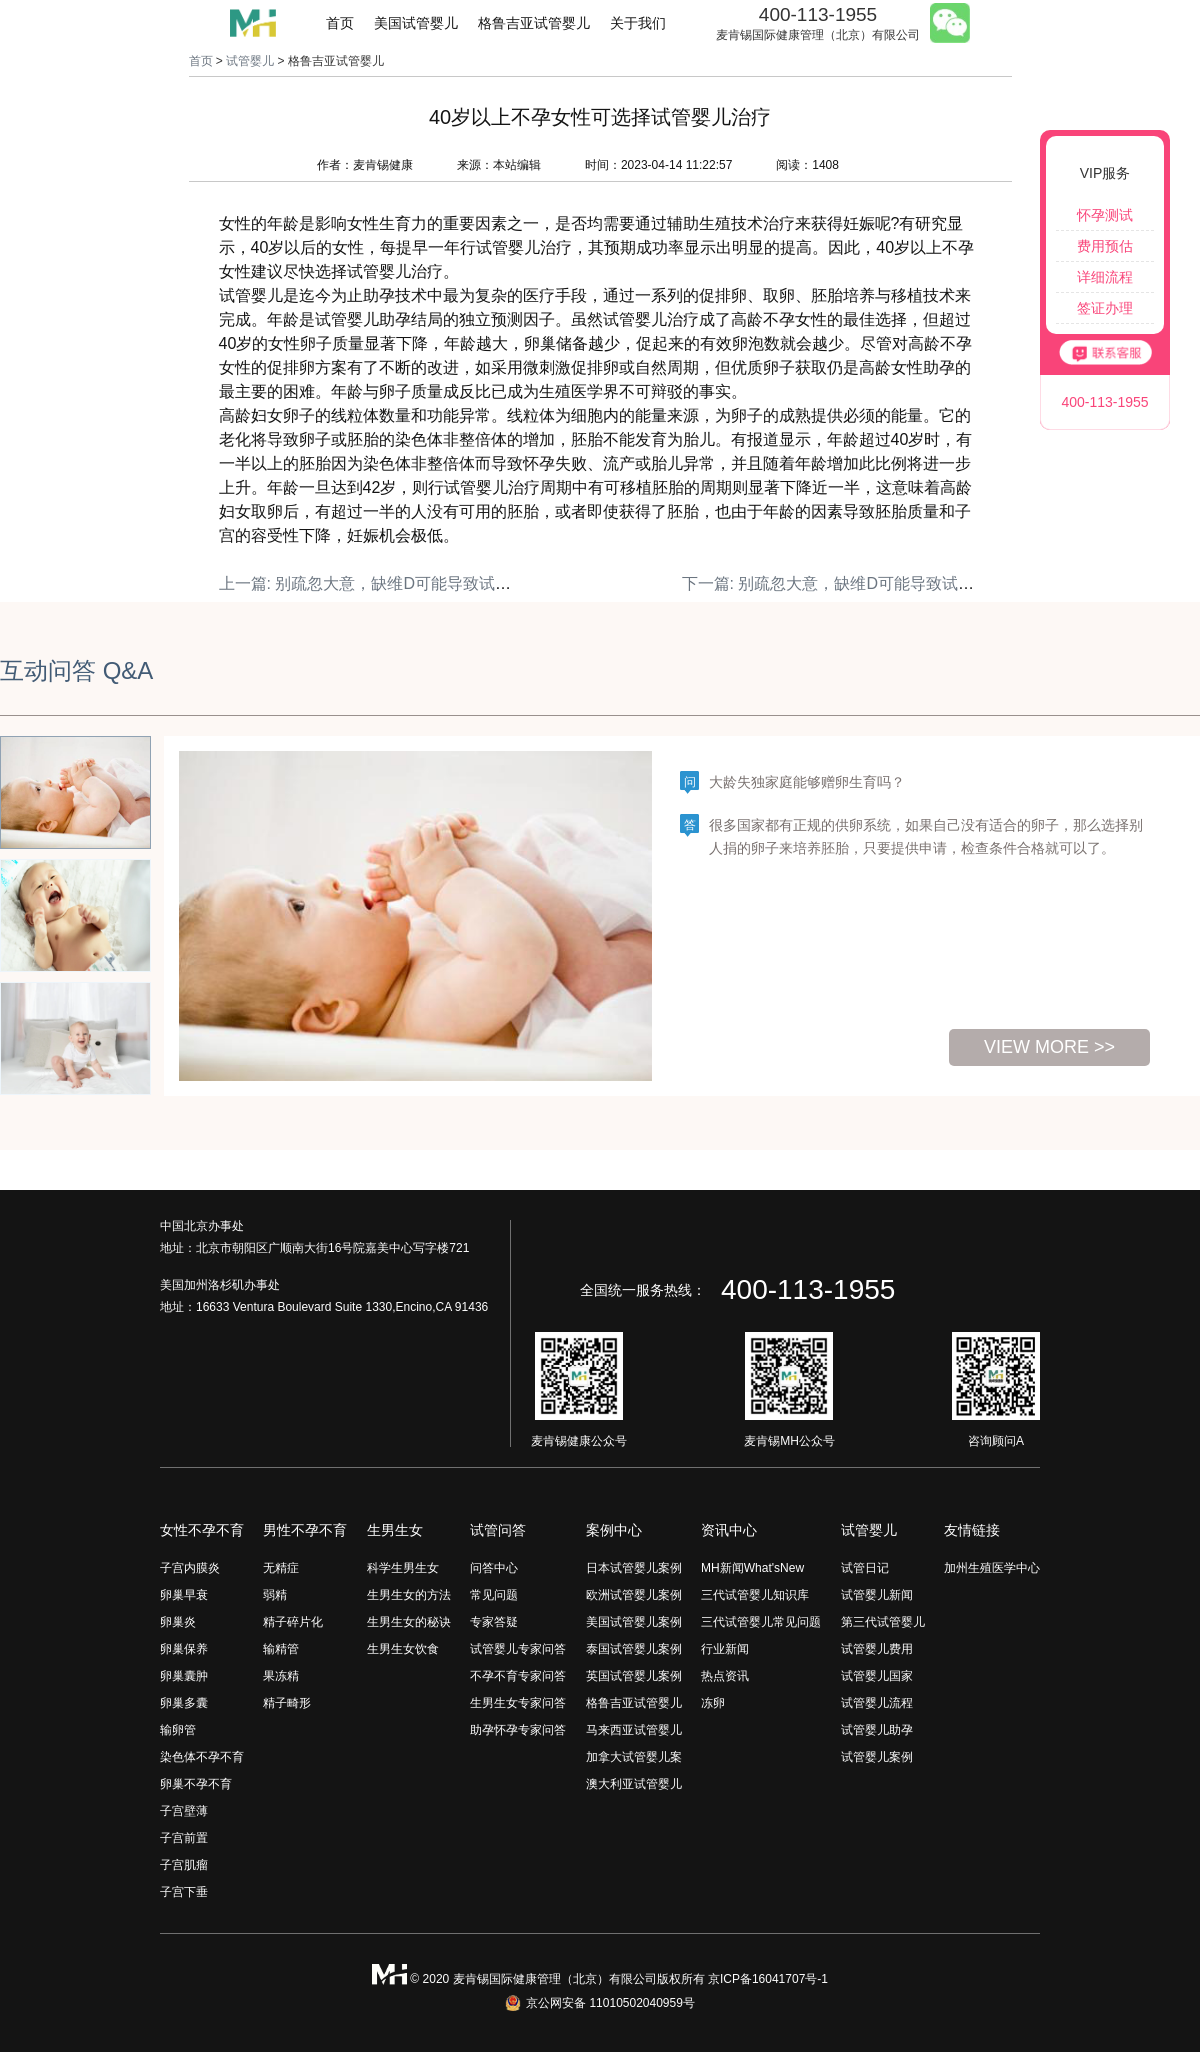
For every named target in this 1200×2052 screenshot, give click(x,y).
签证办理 (1105, 308)
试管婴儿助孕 (877, 1730)
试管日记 (865, 1568)
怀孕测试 (1105, 215)
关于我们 (638, 23)
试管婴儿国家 (877, 1676)
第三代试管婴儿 (883, 1622)
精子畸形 (287, 1703)
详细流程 (1105, 277)
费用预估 (1105, 246)
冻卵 (713, 1703)
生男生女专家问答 (518, 1703)
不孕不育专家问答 (518, 1676)
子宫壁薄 (184, 1811)
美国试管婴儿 (416, 23)
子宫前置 (184, 1838)
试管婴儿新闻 (877, 1595)
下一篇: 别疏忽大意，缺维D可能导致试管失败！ (852, 583)
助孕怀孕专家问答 (518, 1730)
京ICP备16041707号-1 (768, 1979)
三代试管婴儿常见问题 (761, 1622)
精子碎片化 (293, 1622)
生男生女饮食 (403, 1649)
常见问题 (494, 1595)
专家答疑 (494, 1622)
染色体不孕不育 (202, 1757)
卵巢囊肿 (184, 1676)
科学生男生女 (403, 1568)
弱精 (275, 1595)
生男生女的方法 (409, 1595)
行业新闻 (725, 1649)
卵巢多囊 (184, 1703)
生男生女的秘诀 (409, 1622)
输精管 (281, 1649)
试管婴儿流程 (877, 1703)
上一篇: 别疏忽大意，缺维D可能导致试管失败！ (389, 583)
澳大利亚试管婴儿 (634, 1784)
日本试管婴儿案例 (634, 1568)
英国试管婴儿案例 (634, 1676)
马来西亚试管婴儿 (634, 1730)
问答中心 (494, 1568)
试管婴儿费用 (877, 1649)
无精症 (281, 1568)
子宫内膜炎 (190, 1568)
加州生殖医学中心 (992, 1568)
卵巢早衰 (184, 1595)
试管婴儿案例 (877, 1757)
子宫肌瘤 (184, 1865)
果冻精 (281, 1676)
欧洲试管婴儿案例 (634, 1595)
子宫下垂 (184, 1892)
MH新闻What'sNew (752, 1568)
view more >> (1049, 1047)
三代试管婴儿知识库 (755, 1595)
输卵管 (178, 1730)
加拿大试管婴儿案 (634, 1757)
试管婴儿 (250, 61)
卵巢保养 (184, 1649)
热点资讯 (725, 1676)
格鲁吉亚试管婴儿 (534, 23)
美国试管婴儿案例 (634, 1622)
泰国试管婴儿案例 (634, 1649)
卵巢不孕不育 (196, 1784)
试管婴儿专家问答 (518, 1649)
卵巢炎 (178, 1622)
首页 (340, 23)
